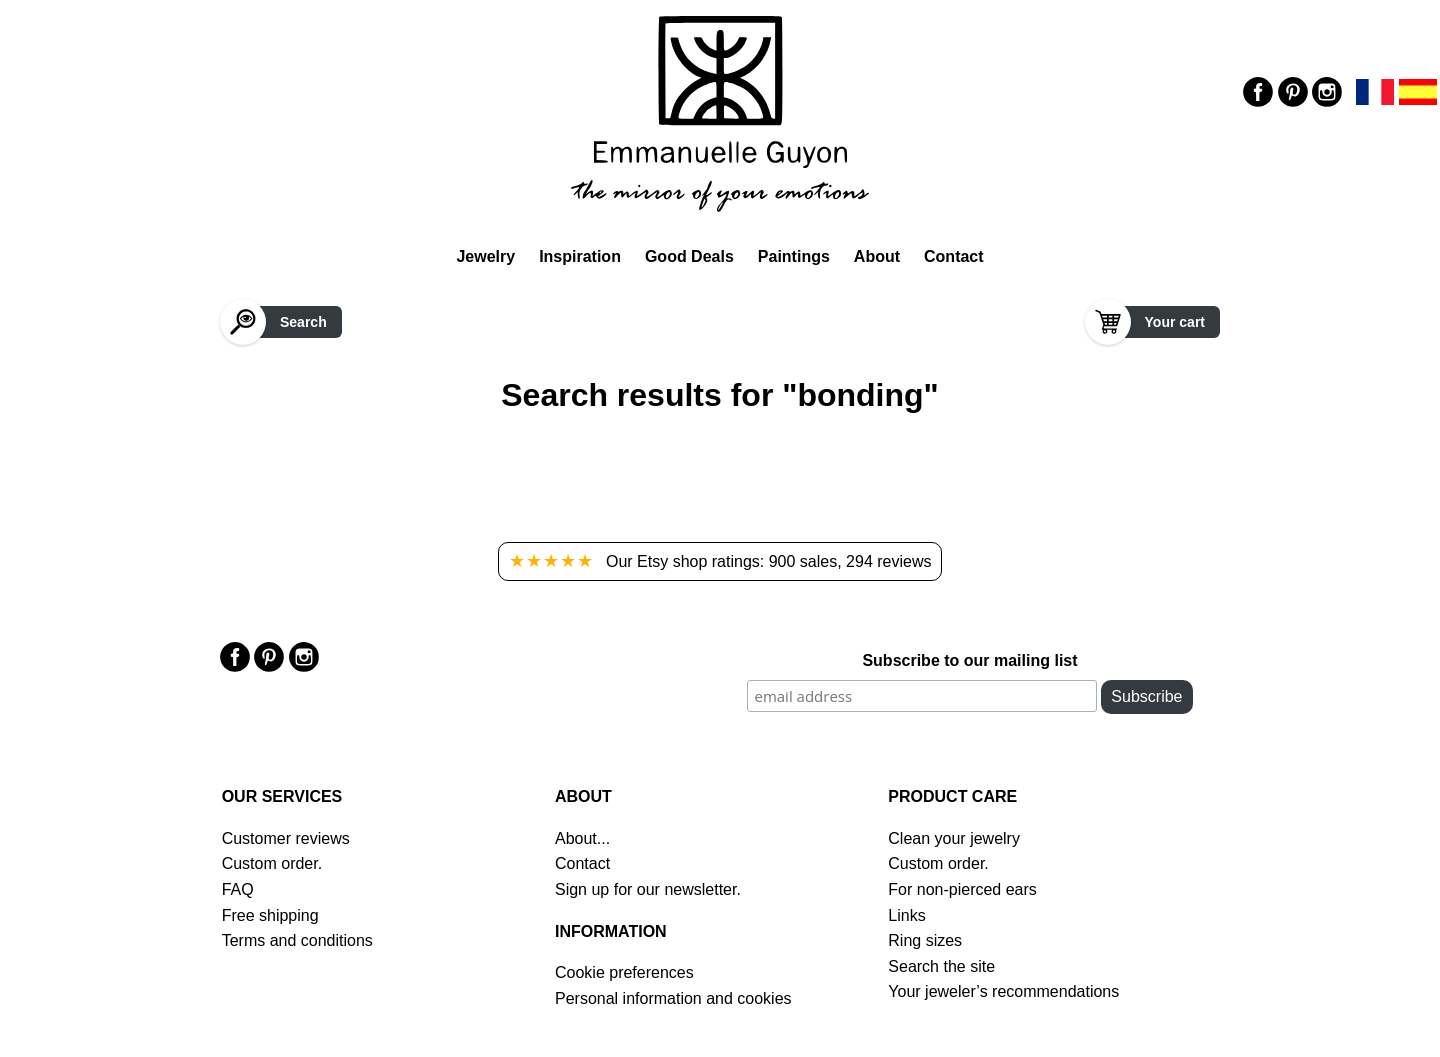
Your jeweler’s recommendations (1003, 991)
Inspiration (580, 256)
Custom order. (272, 863)
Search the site (941, 966)
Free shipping (270, 915)
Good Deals (689, 256)
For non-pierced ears (962, 889)
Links (906, 915)
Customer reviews (286, 838)
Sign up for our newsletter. (648, 889)
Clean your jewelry (954, 838)
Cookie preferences (624, 972)
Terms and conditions (297, 940)
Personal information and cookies (673, 998)
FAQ (238, 889)
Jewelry (485, 256)
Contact (954, 256)
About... (582, 838)
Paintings (794, 256)
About (877, 256)
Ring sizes (925, 940)
